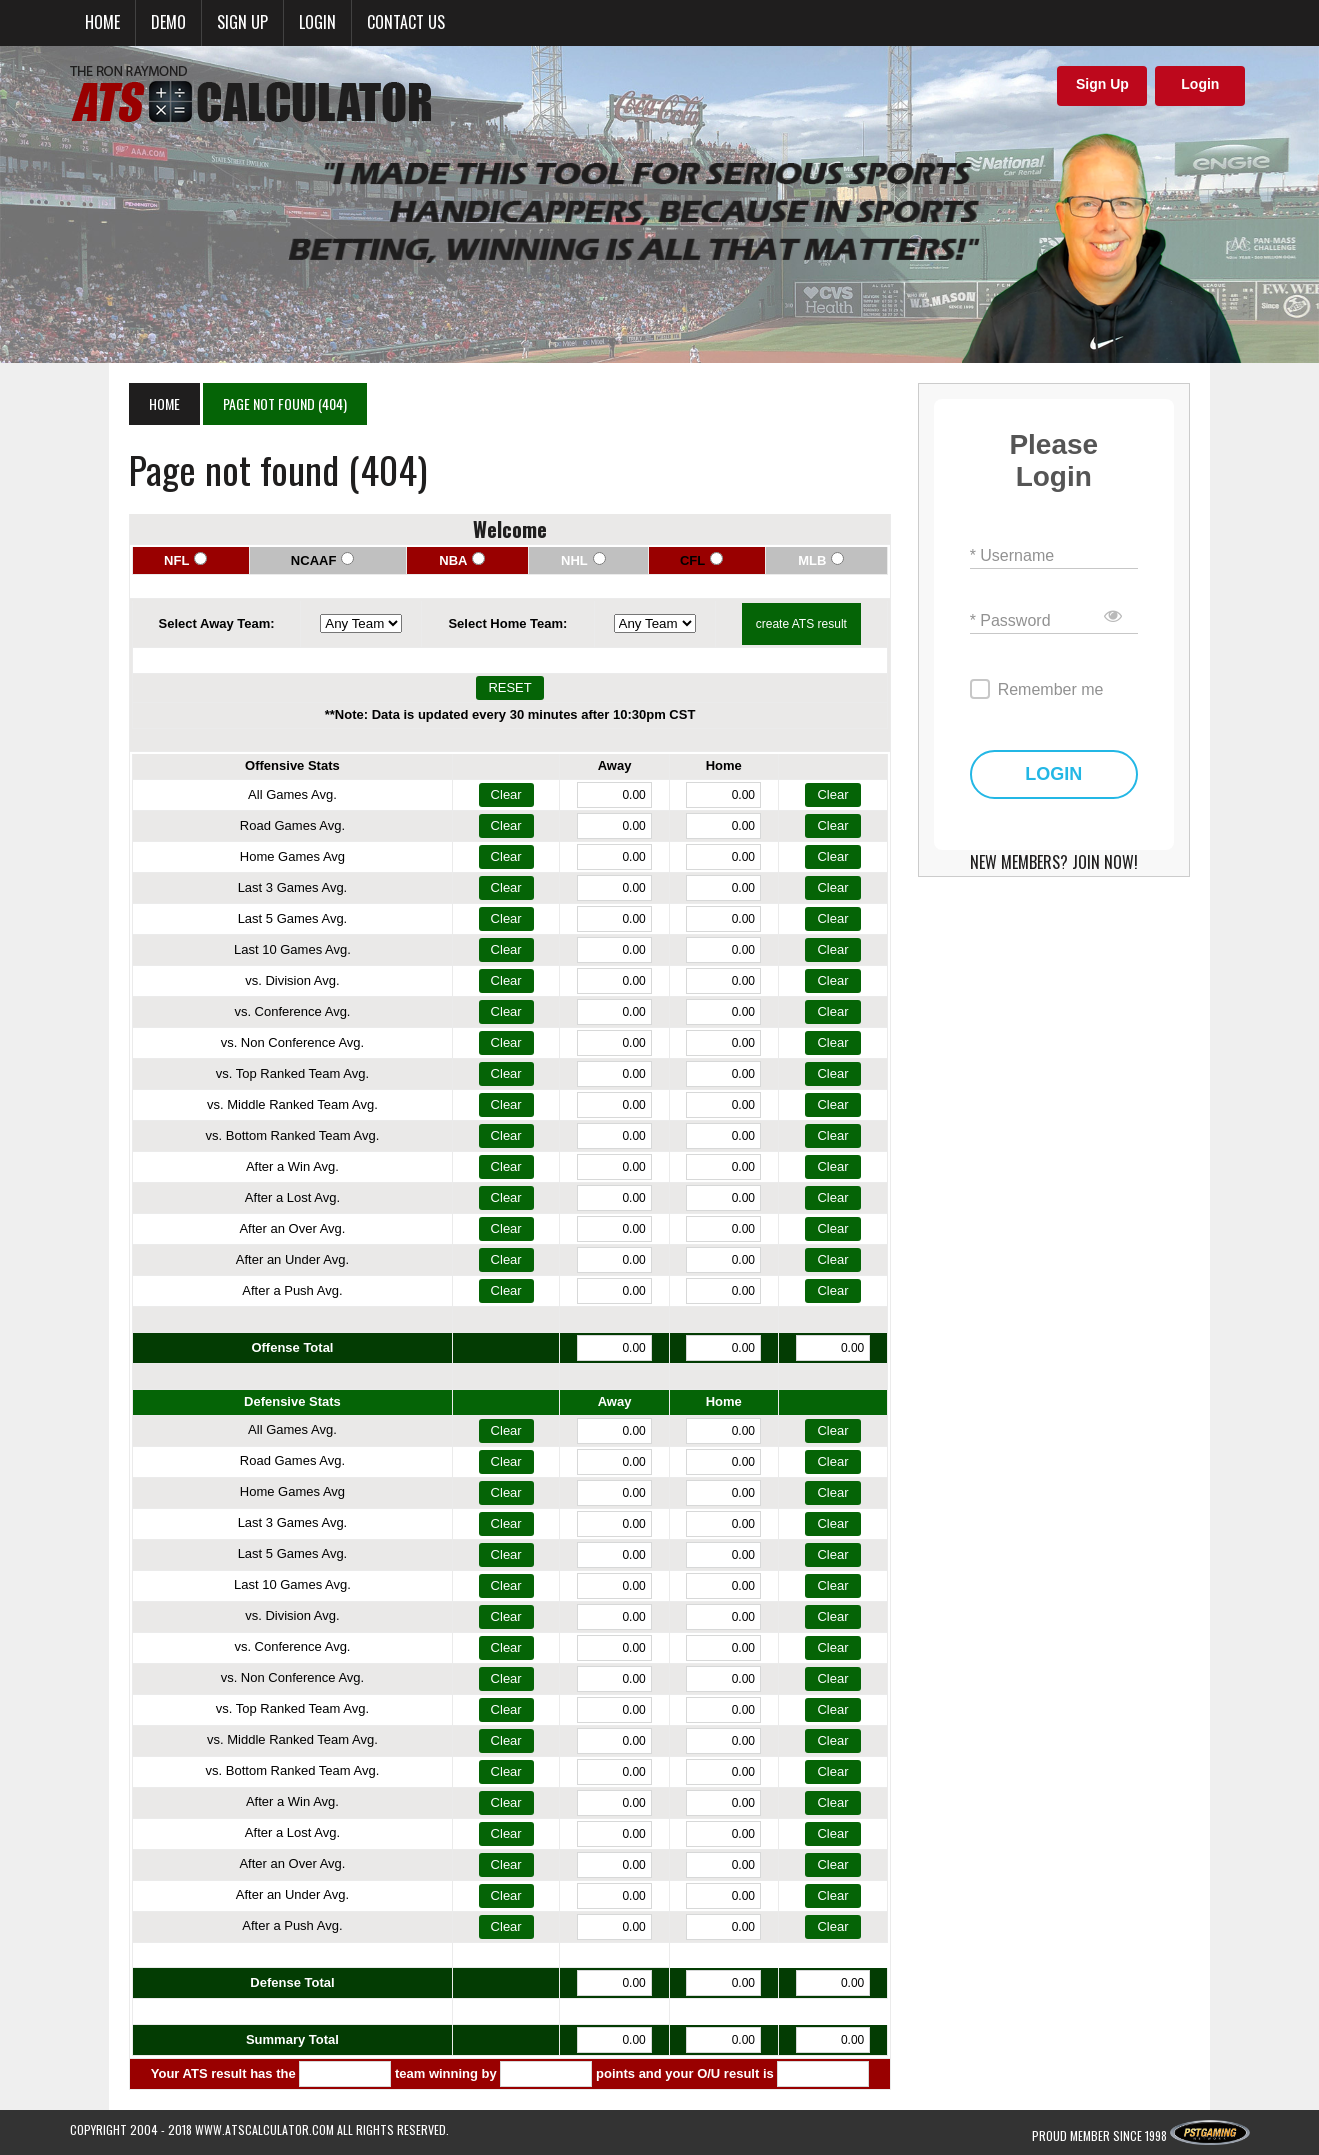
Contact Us (406, 22)
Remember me (1080, 657)
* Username (1041, 523)
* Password (1039, 588)
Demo (168, 22)
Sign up (242, 22)
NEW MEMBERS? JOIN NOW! (1098, 830)
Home (102, 22)
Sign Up (1102, 84)
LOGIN (1097, 742)
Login (317, 22)
